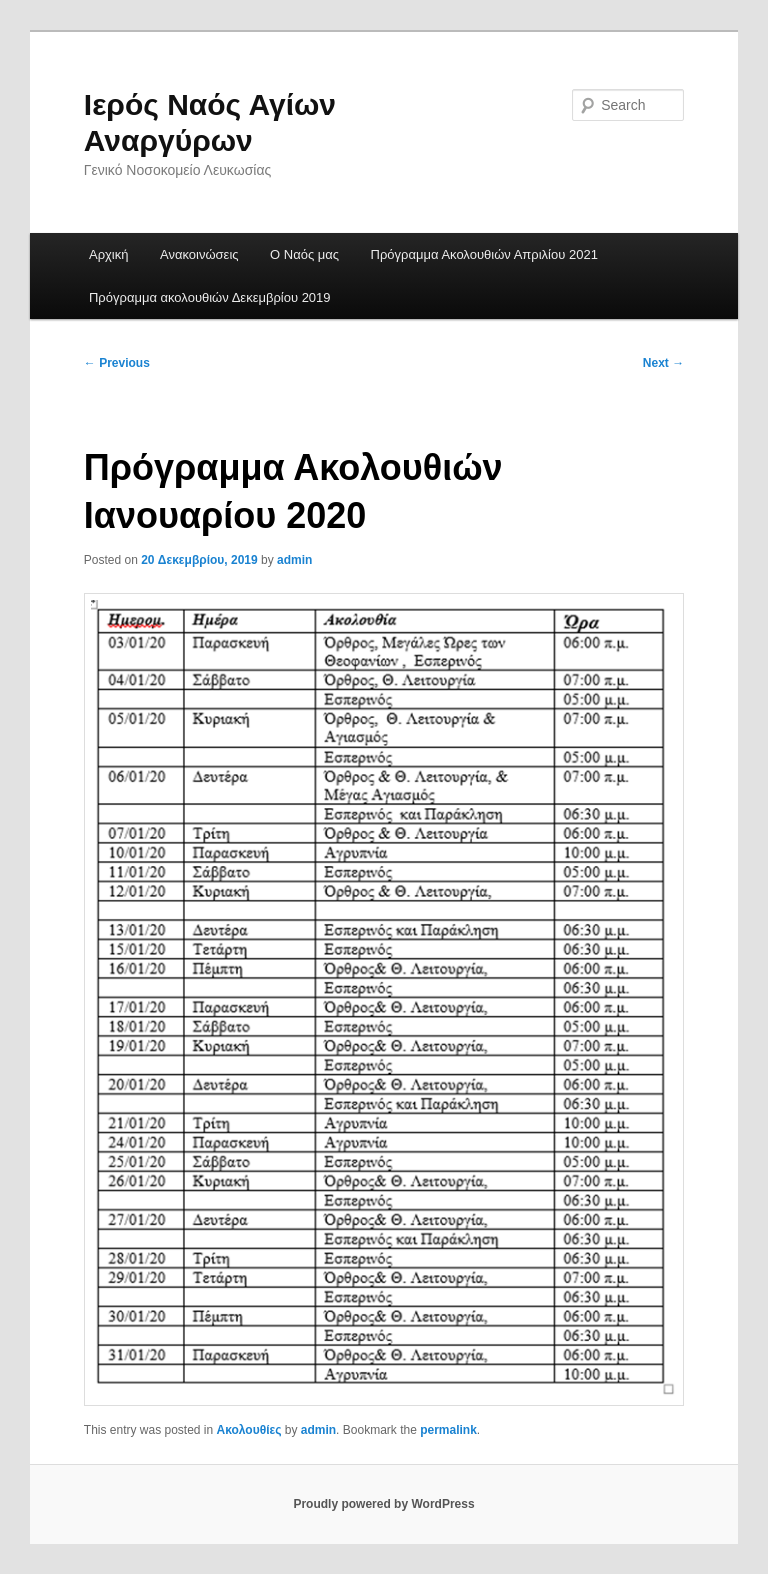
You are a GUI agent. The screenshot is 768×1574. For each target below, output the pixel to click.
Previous (117, 363)
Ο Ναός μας (304, 254)
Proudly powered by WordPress (383, 1504)
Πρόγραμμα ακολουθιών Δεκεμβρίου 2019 (210, 297)
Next (663, 363)
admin (294, 560)
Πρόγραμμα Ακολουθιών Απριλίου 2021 (484, 254)
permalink (448, 1430)
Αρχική (109, 254)
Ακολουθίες (249, 1430)
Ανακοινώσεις (199, 254)
